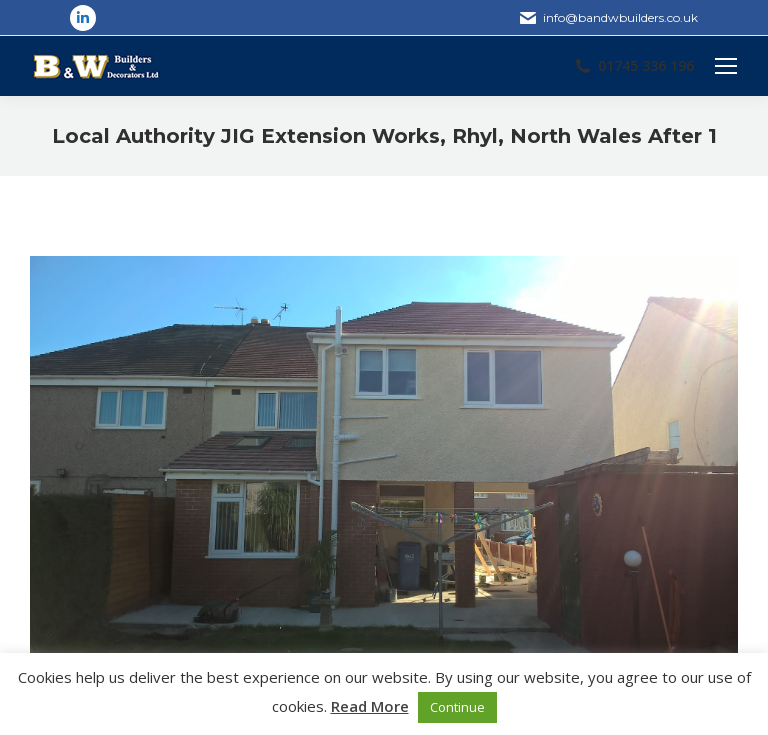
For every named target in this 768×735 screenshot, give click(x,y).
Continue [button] (457, 707)
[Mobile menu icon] (726, 66)
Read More (370, 706)
